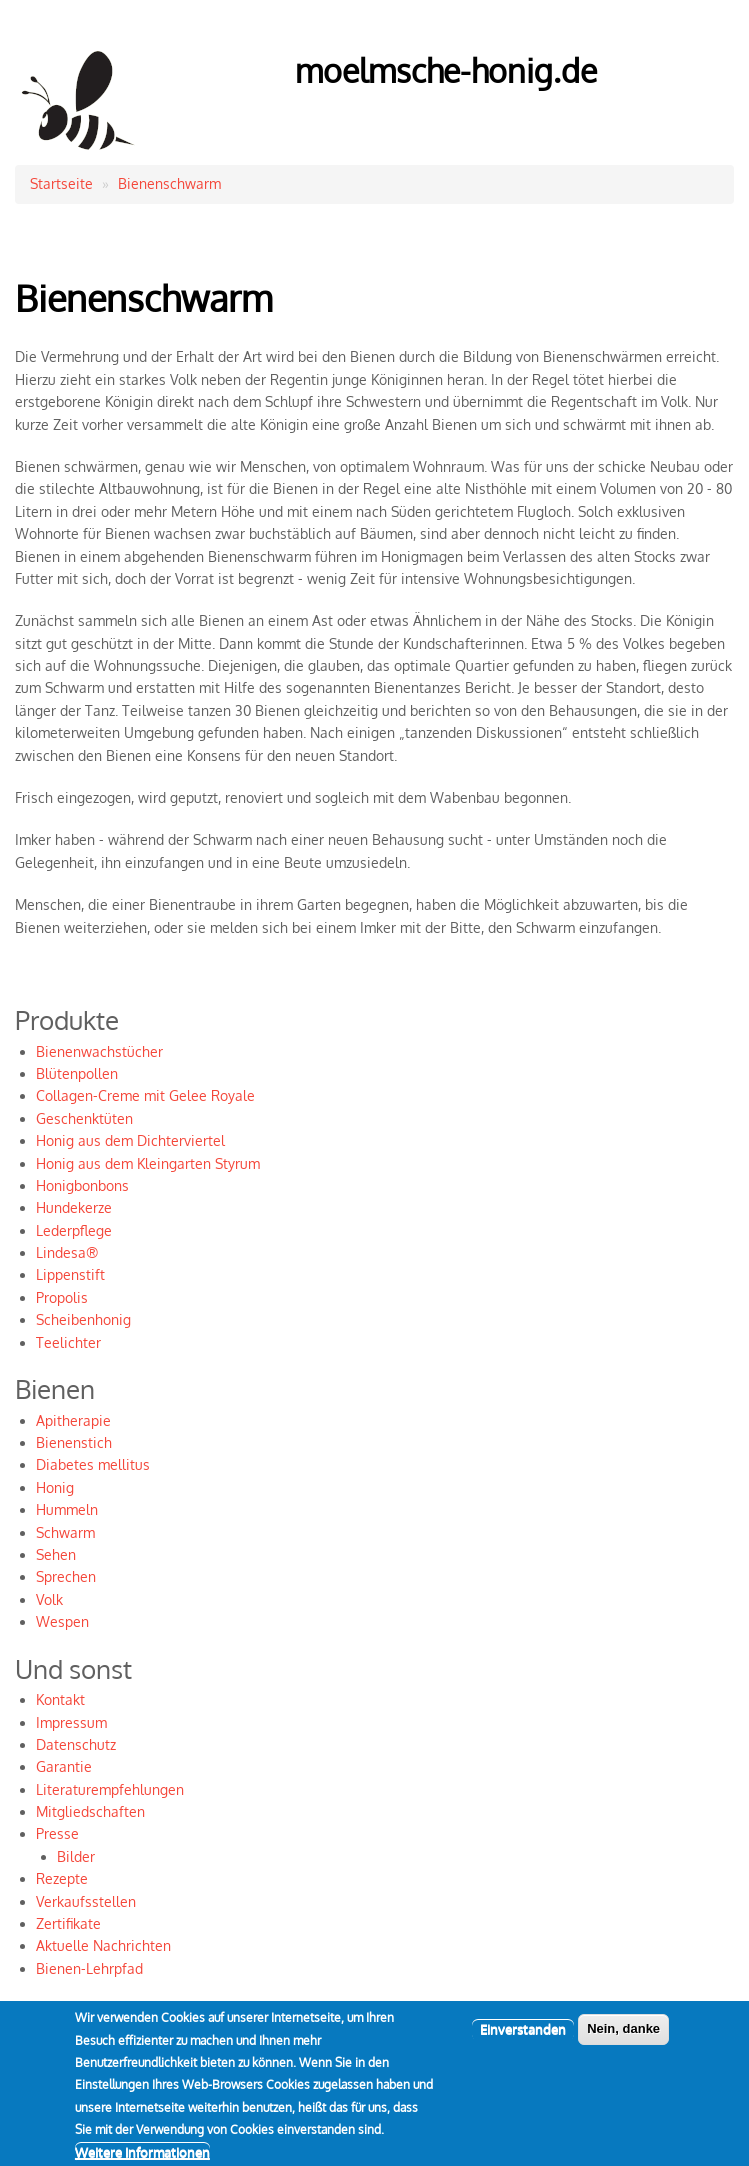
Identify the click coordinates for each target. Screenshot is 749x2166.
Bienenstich (74, 1442)
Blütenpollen (77, 1073)
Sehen (56, 1554)
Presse (57, 1833)
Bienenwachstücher (99, 1051)
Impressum (71, 1722)
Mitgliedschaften (90, 1811)
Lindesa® (67, 1252)
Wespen (62, 1621)
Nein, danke (623, 2041)
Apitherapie (73, 1420)
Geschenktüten (84, 1118)
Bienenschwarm (169, 183)
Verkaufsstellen (86, 1901)
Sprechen (66, 1576)
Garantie (64, 1766)
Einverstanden (523, 2042)
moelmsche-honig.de (446, 70)
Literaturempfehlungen (110, 1789)
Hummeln (67, 1509)
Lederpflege (74, 1230)
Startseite (61, 183)
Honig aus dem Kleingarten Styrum (148, 1163)
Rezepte (62, 1878)
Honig (55, 1487)
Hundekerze (74, 1207)
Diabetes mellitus (93, 1464)
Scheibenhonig (83, 1319)
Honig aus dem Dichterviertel (130, 1140)
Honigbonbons (82, 1185)
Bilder (76, 1856)
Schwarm (65, 1532)
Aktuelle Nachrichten (103, 1945)
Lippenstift (70, 1274)
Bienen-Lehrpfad (89, 1968)
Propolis (62, 1297)
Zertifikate (68, 1923)
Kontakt (60, 1699)
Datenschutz (76, 1744)
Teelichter (68, 1342)
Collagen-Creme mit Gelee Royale (145, 1095)
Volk (49, 1599)
